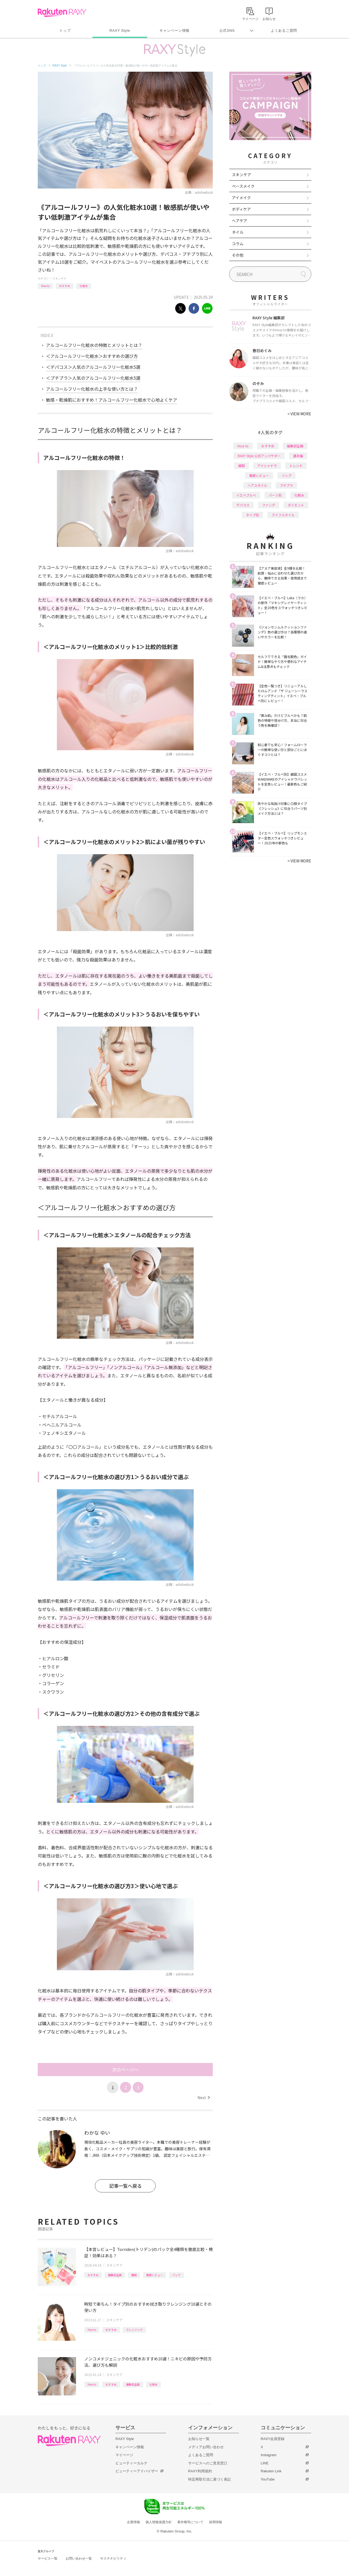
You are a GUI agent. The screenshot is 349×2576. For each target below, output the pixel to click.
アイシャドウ (267, 465)
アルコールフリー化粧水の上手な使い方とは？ (92, 389)
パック (176, 2275)
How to (45, 286)
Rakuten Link (271, 2471)
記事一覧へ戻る (125, 2185)
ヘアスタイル (257, 485)
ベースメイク (243, 186)
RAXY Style (119, 30)
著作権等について (190, 2522)
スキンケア (59, 278)
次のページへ (125, 2069)
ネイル (237, 232)
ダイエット (296, 505)
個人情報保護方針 (159, 2522)
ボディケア (241, 209)
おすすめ (64, 286)
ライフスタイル (283, 514)
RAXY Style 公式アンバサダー (259, 455)
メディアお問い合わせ (206, 2447)
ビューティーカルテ (131, 2463)
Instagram (269, 2455)
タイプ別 (252, 514)
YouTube (268, 2479)
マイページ (124, 2455)
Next (203, 2097)
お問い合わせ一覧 (79, 2558)
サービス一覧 (47, 2558)
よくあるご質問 (284, 30)
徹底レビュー (154, 2275)
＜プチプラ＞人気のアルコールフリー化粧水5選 (93, 378)
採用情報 (215, 2522)
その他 (237, 255)
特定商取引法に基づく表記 (209, 2479)
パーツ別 (275, 495)
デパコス (242, 505)
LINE (265, 2463)
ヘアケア (239, 220)
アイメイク (241, 197)
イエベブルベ (246, 495)
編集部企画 (115, 2275)
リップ (286, 475)
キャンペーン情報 (174, 30)
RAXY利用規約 (200, 2471)
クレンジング (134, 2330)
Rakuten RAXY (62, 12)
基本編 (298, 455)
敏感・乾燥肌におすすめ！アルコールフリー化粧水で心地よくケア (111, 399)
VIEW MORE (299, 413)
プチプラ (286, 485)
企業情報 (133, 2522)
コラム (237, 243)
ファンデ (268, 505)
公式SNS (227, 30)
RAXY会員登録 (272, 2439)
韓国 (134, 2275)
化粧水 (84, 286)
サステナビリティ (113, 2558)
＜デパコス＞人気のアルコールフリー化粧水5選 (93, 367)
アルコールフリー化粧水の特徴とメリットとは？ (94, 345)
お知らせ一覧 (199, 2439)
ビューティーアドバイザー (136, 2471)
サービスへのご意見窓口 (207, 2463)
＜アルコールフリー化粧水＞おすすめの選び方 (92, 356)
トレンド (296, 465)
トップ (65, 30)
